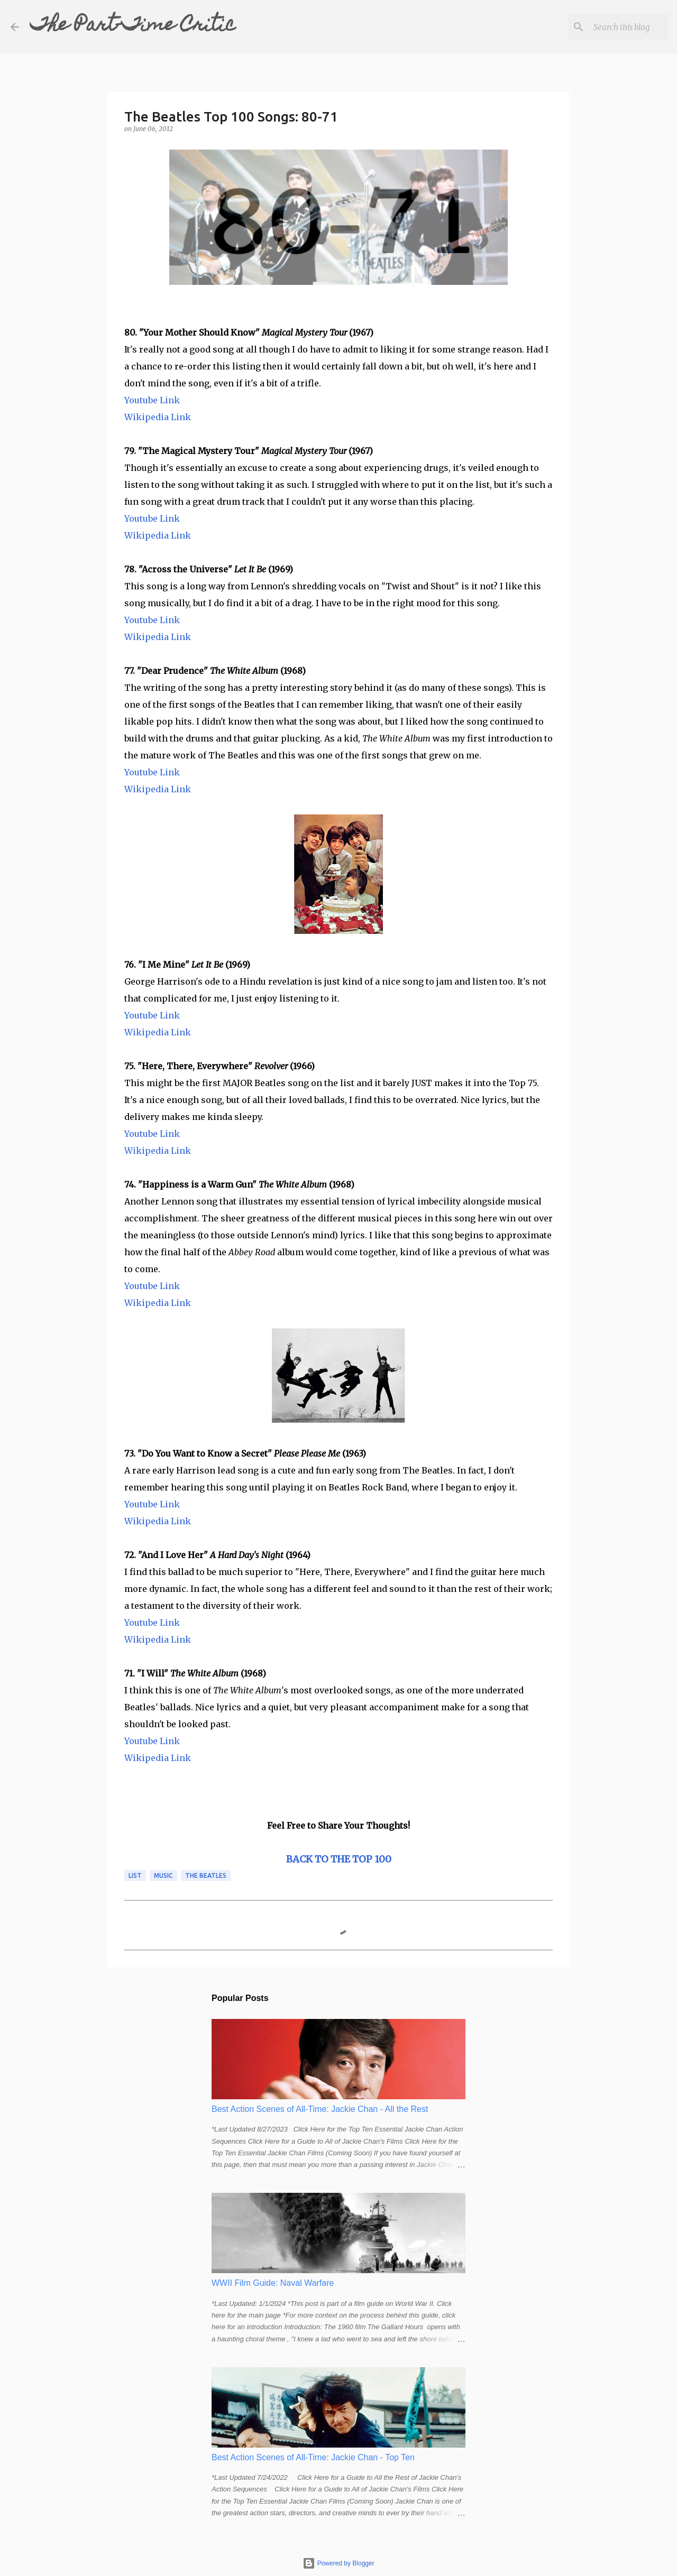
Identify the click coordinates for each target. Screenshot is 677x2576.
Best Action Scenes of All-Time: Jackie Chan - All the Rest (320, 2109)
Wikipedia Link (157, 417)
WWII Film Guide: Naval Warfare (273, 2282)
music (163, 1875)
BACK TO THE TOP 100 (338, 1859)
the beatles (205, 1875)
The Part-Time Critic (133, 26)
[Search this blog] (613, 27)
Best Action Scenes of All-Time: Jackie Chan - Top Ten (313, 2457)
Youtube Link (152, 400)
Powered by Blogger (338, 2563)
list (135, 1875)
